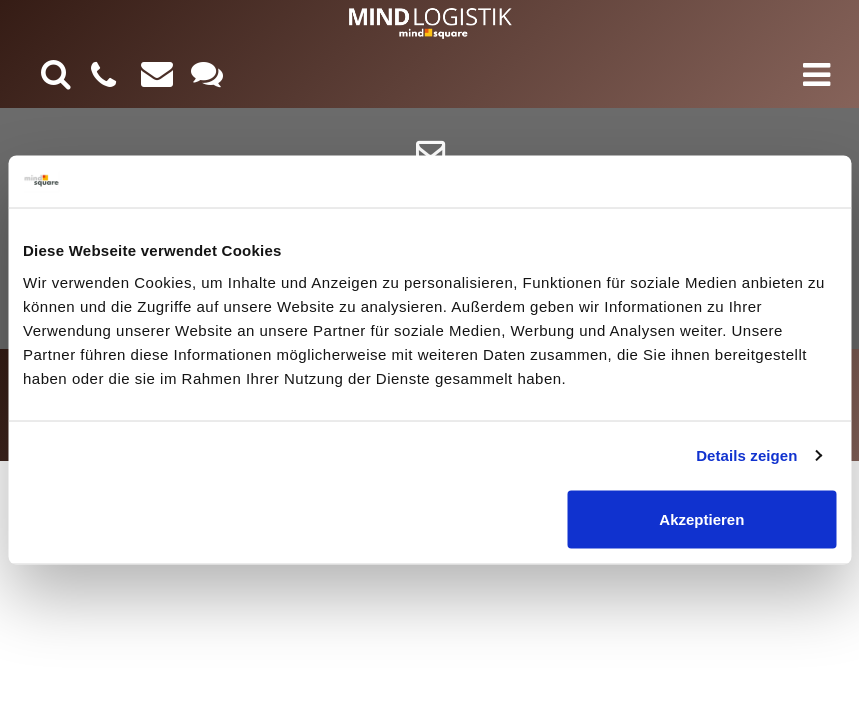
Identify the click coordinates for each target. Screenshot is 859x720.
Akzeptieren (701, 518)
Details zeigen (746, 455)
